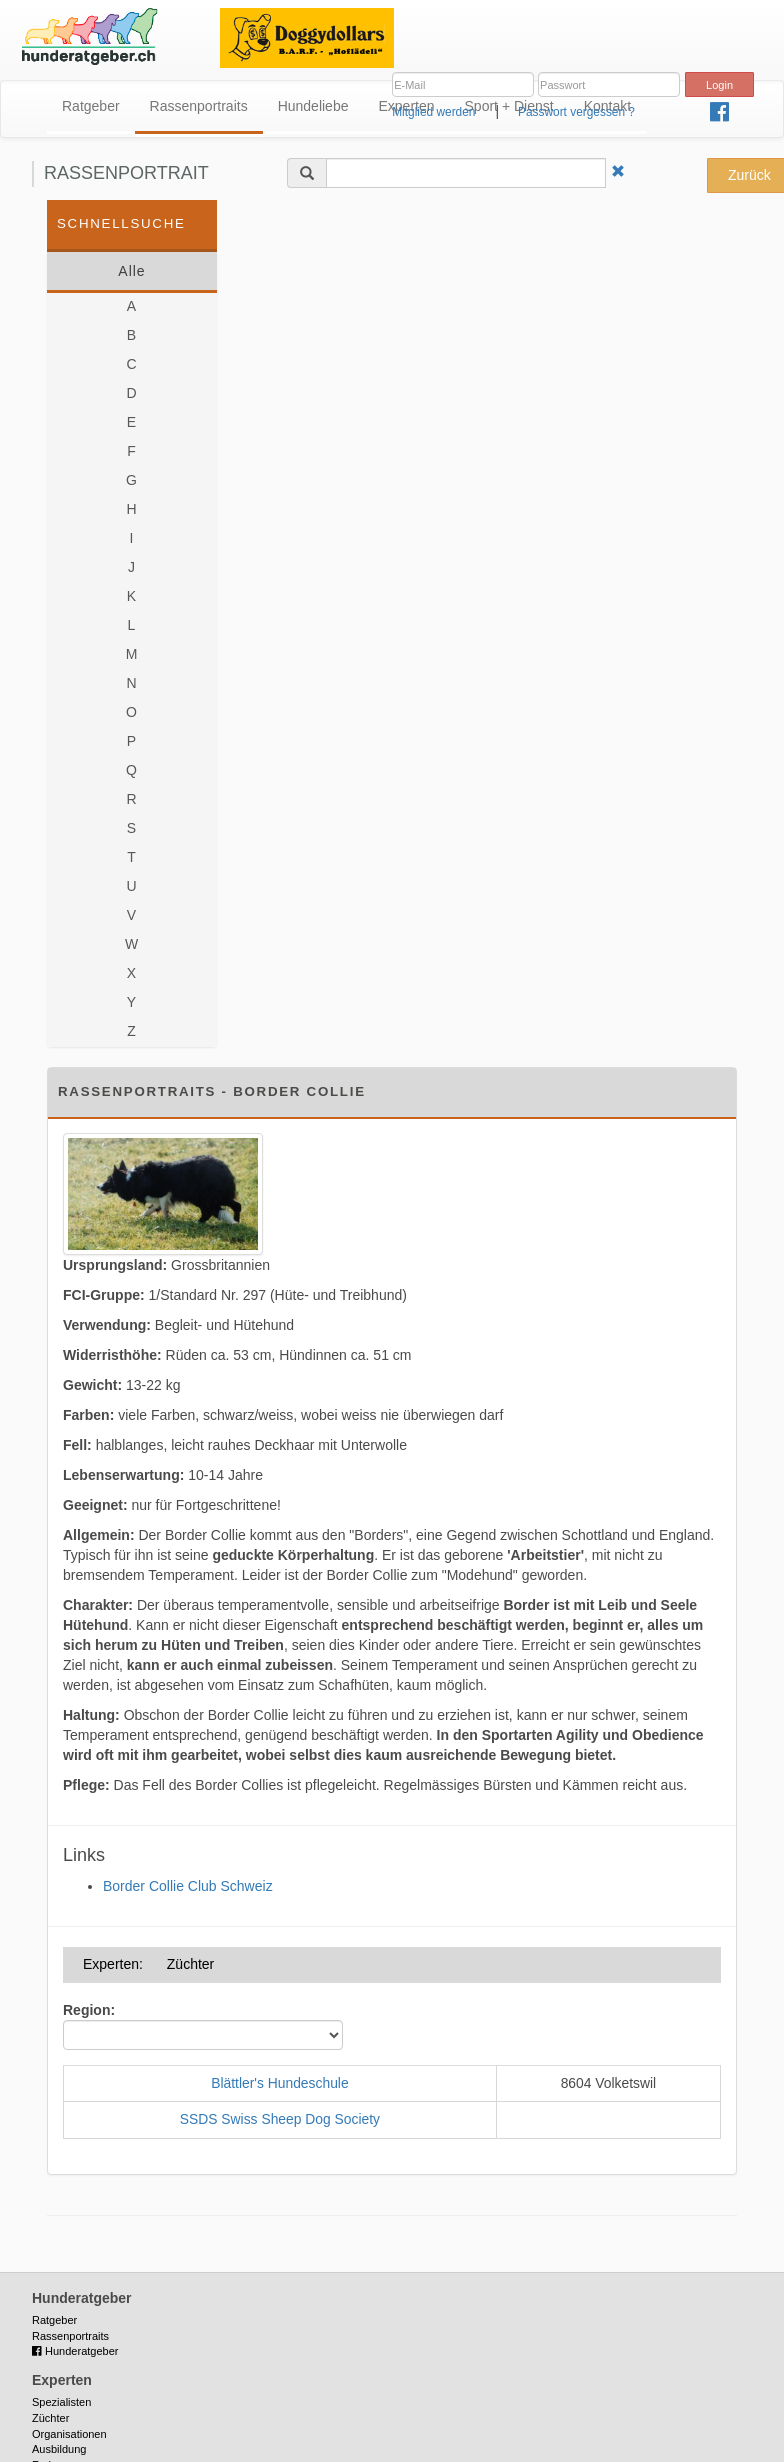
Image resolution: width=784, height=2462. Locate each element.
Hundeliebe (313, 106)
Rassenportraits (199, 106)
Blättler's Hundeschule (279, 2083)
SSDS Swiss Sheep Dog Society (280, 2119)
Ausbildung (59, 2449)
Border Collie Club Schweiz (188, 1886)
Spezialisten (61, 2402)
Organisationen (69, 2434)
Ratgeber (91, 106)
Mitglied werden (433, 112)
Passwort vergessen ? (576, 112)
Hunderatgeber (75, 2351)
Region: (89, 2010)
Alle (131, 271)
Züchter (50, 2418)
